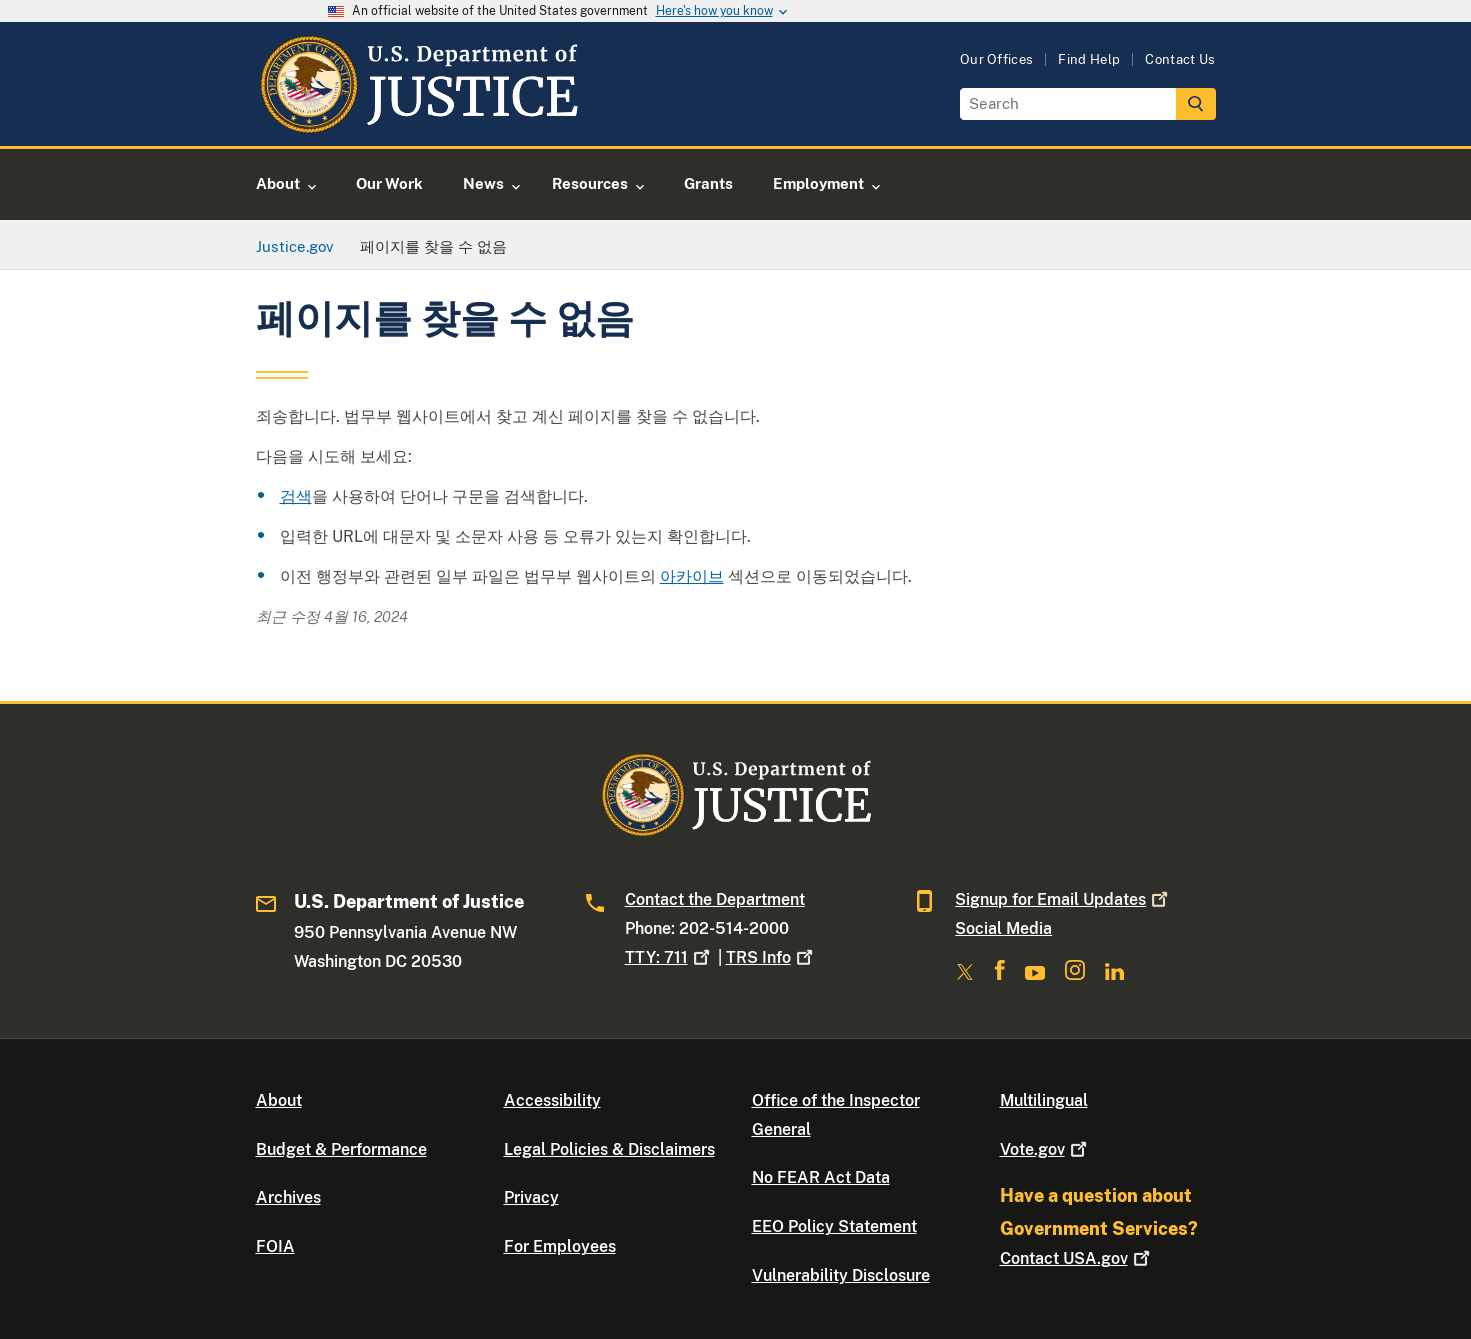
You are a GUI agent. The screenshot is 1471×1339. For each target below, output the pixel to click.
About (279, 1100)
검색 (296, 496)
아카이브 (692, 576)
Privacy (531, 1197)
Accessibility (552, 1100)
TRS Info (771, 957)
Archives (288, 1197)
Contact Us (1180, 59)
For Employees (560, 1246)
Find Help (1089, 59)
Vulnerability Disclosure (841, 1275)
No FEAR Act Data (821, 1177)
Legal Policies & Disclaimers (609, 1149)
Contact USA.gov (1077, 1258)
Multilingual (1044, 1100)
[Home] (418, 122)
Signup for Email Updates (1063, 899)
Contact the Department (715, 899)
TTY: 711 (669, 957)
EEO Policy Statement (834, 1226)
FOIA (275, 1246)
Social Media (1003, 928)
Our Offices (997, 59)
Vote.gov (1045, 1149)
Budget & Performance (341, 1149)
